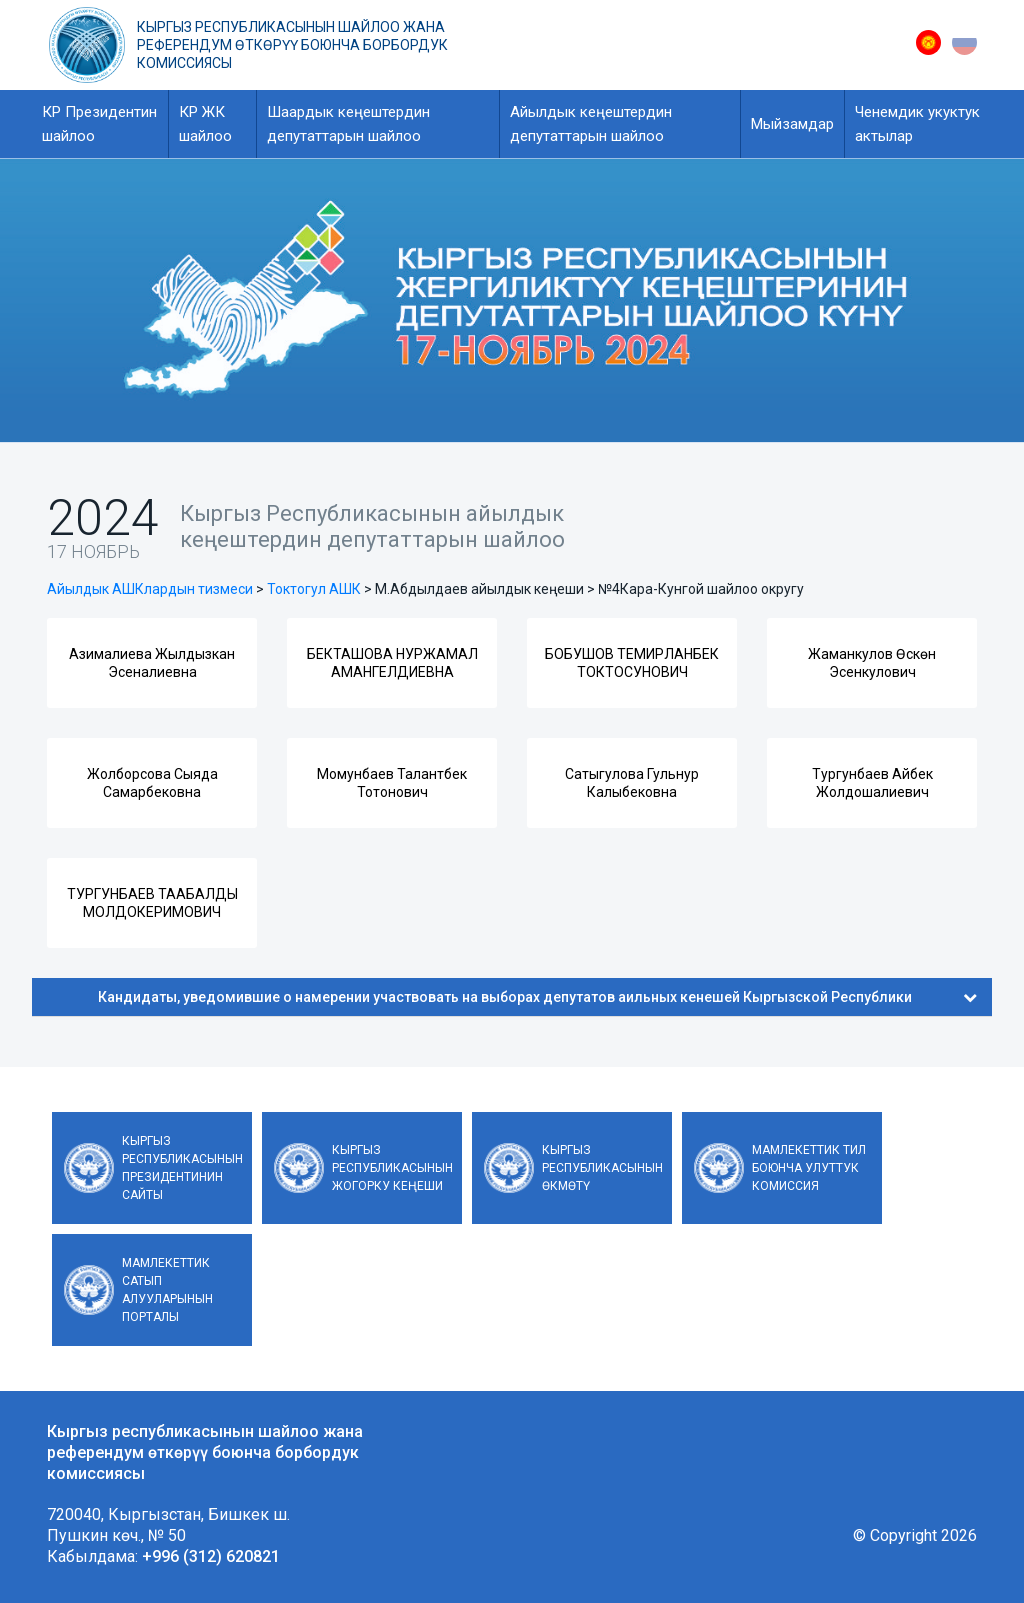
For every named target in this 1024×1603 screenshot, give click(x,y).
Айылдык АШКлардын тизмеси (150, 589)
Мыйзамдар (792, 124)
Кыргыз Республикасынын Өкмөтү (602, 1168)
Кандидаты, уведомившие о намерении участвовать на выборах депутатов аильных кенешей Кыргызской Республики (537, 997)
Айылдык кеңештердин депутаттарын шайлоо (591, 124)
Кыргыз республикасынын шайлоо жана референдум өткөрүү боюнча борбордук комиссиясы (292, 45)
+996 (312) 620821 (211, 1556)
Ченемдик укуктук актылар (917, 124)
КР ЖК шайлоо (205, 124)
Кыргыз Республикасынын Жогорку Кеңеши (392, 1168)
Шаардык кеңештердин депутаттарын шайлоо (348, 124)
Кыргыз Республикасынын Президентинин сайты (182, 1168)
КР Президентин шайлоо (99, 124)
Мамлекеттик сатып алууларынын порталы (167, 1290)
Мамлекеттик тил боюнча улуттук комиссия (809, 1168)
